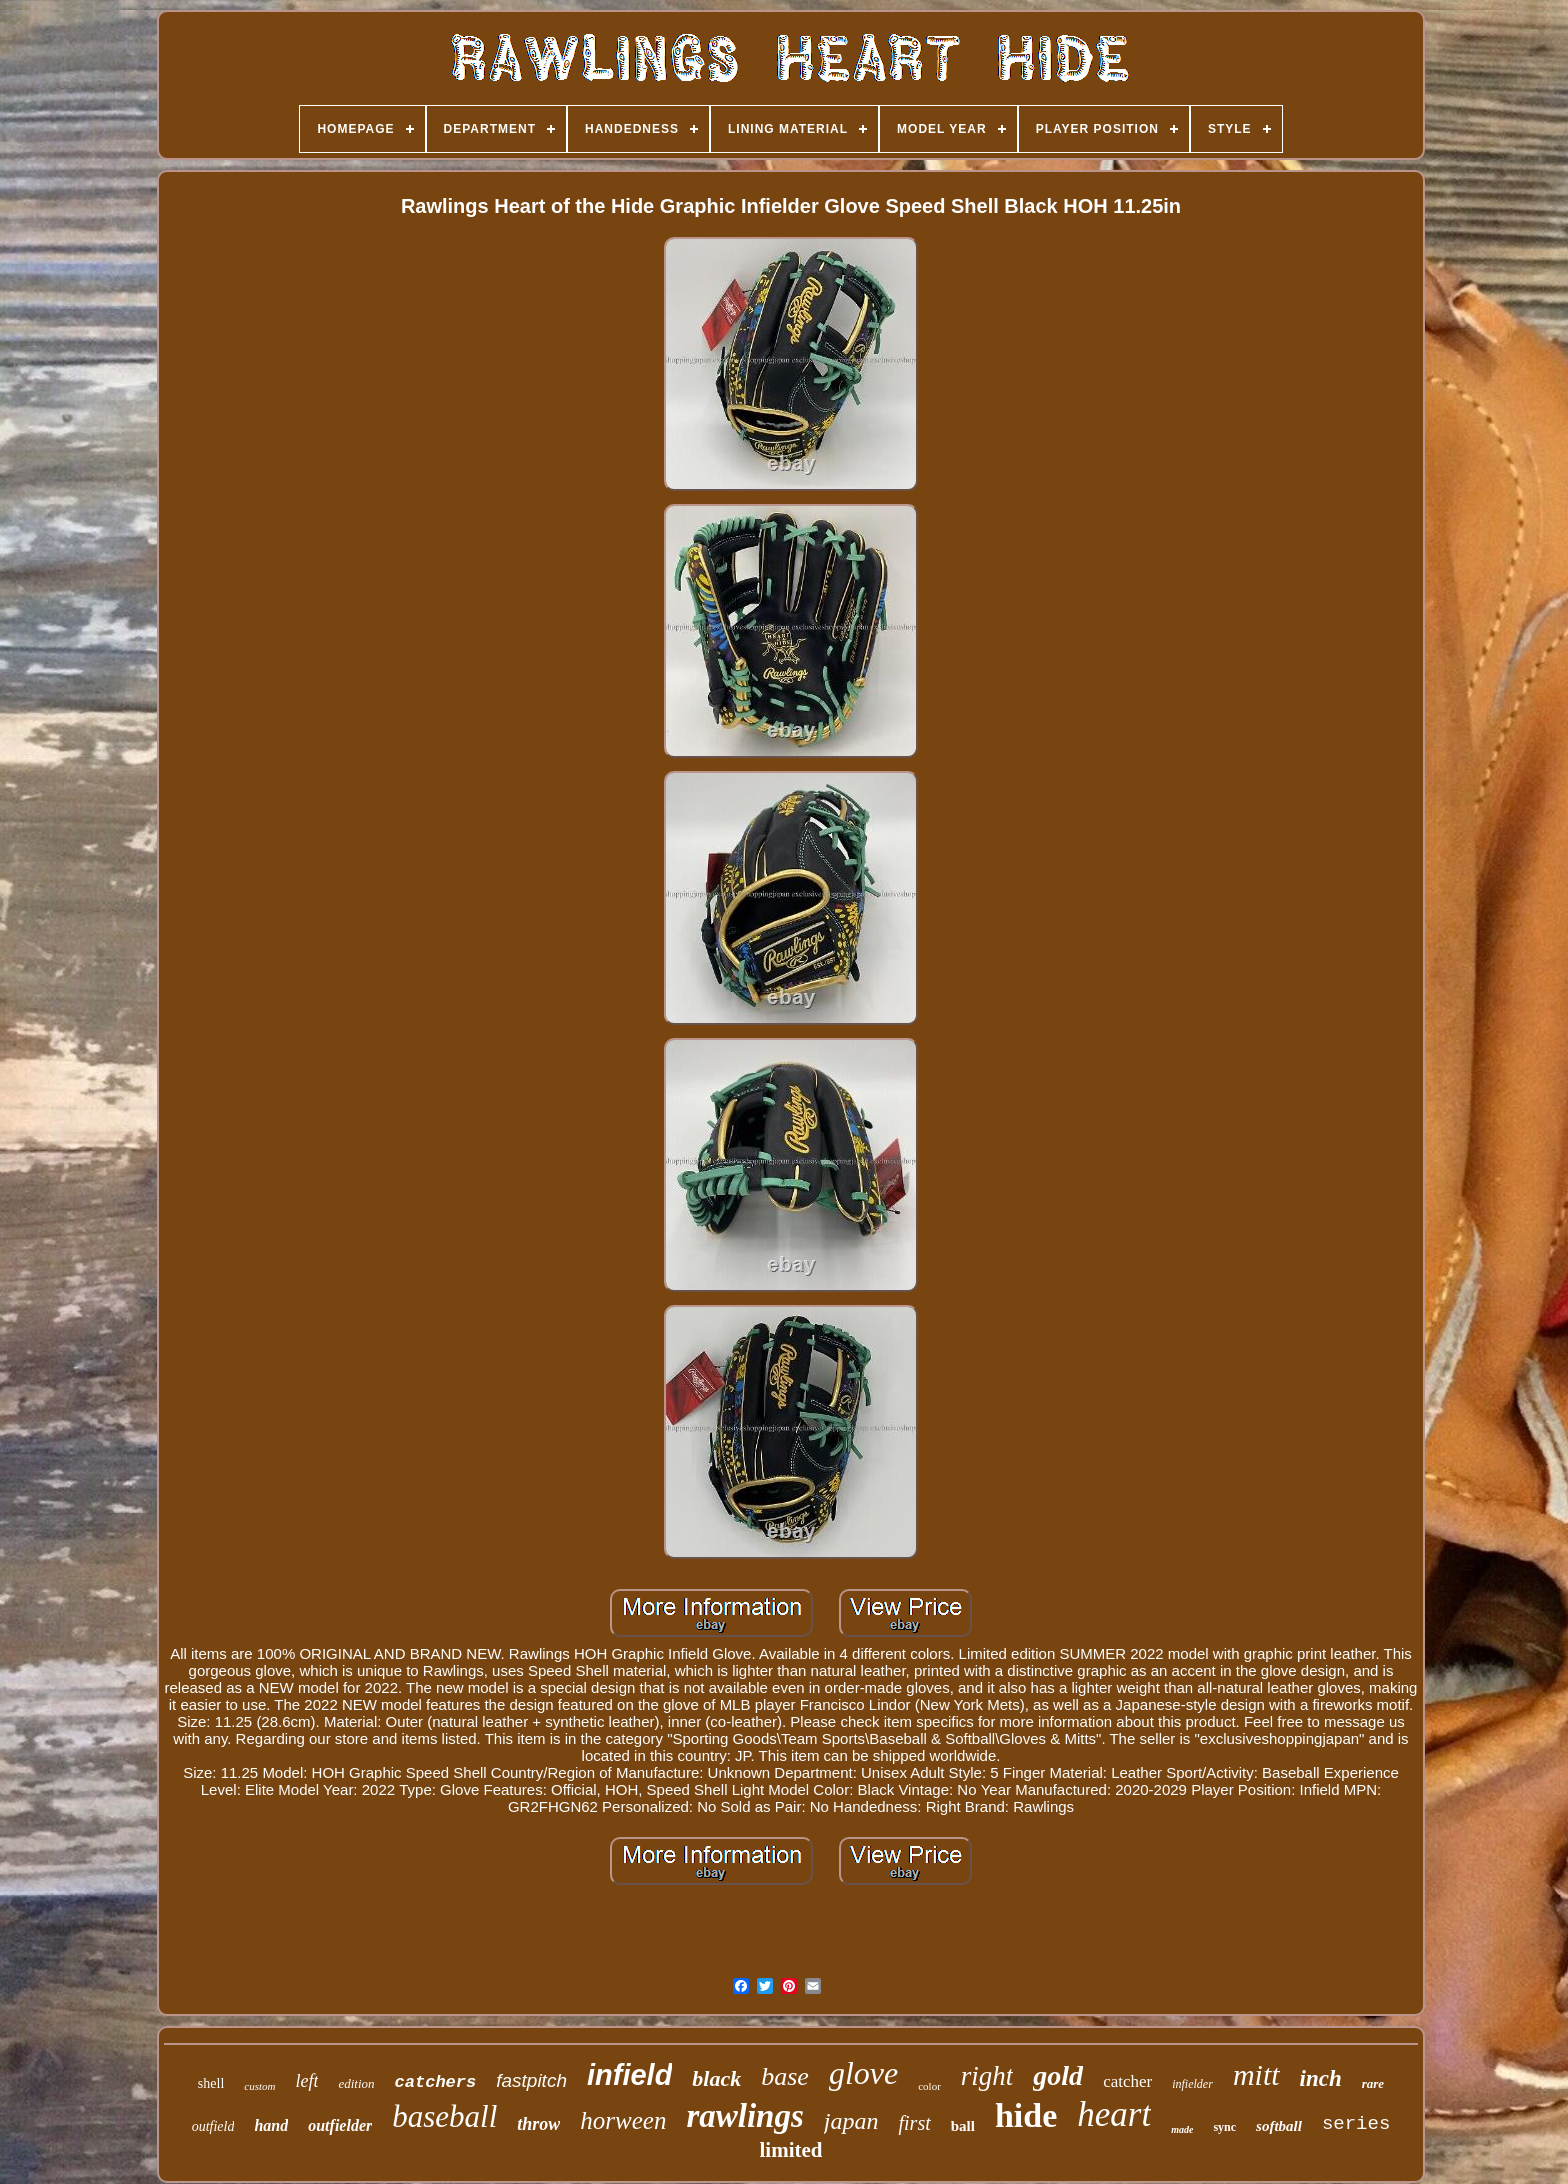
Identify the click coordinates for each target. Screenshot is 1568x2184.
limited (790, 2150)
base (785, 2076)
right (987, 2076)
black (716, 2078)
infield (629, 2075)
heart (1114, 2114)
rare (1373, 2083)
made (1182, 2129)
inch (1321, 2078)
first (914, 2123)
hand (271, 2125)
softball (1279, 2126)
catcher (1127, 2081)
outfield (213, 2126)
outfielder (340, 2125)
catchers (436, 2082)
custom (259, 2086)
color (929, 2086)
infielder (1192, 2084)
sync (1224, 2127)
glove (863, 2073)
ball (963, 2126)
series (1356, 2124)
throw (538, 2124)
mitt (1256, 2074)
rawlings (744, 2116)
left (306, 2081)
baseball (444, 2116)
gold (1058, 2075)
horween (623, 2120)
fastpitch (531, 2080)
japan (851, 2121)
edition (356, 2083)
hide (1026, 2115)
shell (211, 2083)
